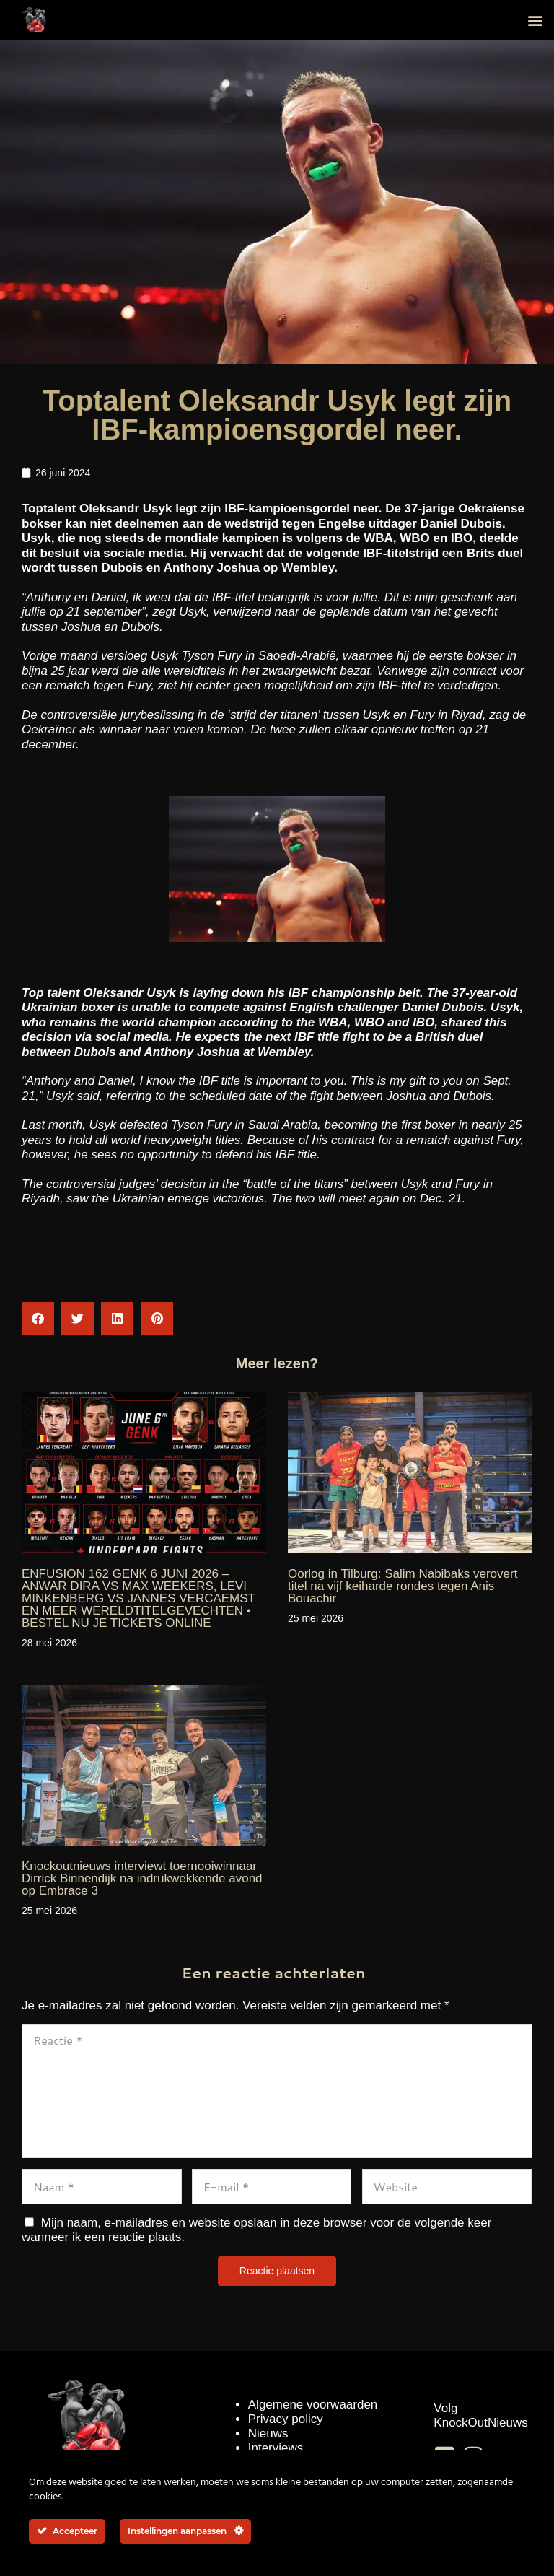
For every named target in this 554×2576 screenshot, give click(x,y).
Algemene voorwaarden (313, 2404)
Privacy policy (285, 2419)
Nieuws (268, 2433)
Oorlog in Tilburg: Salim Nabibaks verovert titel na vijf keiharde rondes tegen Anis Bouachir (402, 1586)
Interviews (276, 2448)
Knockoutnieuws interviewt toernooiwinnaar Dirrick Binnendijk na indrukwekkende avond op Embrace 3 (142, 1878)
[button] (535, 20)
